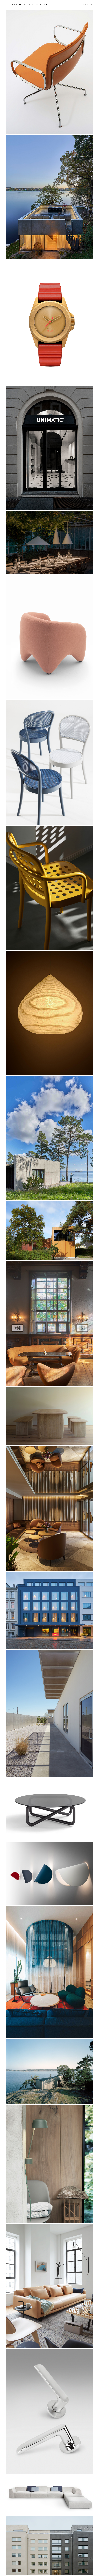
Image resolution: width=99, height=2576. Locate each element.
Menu (88, 5)
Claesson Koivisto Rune (27, 5)
